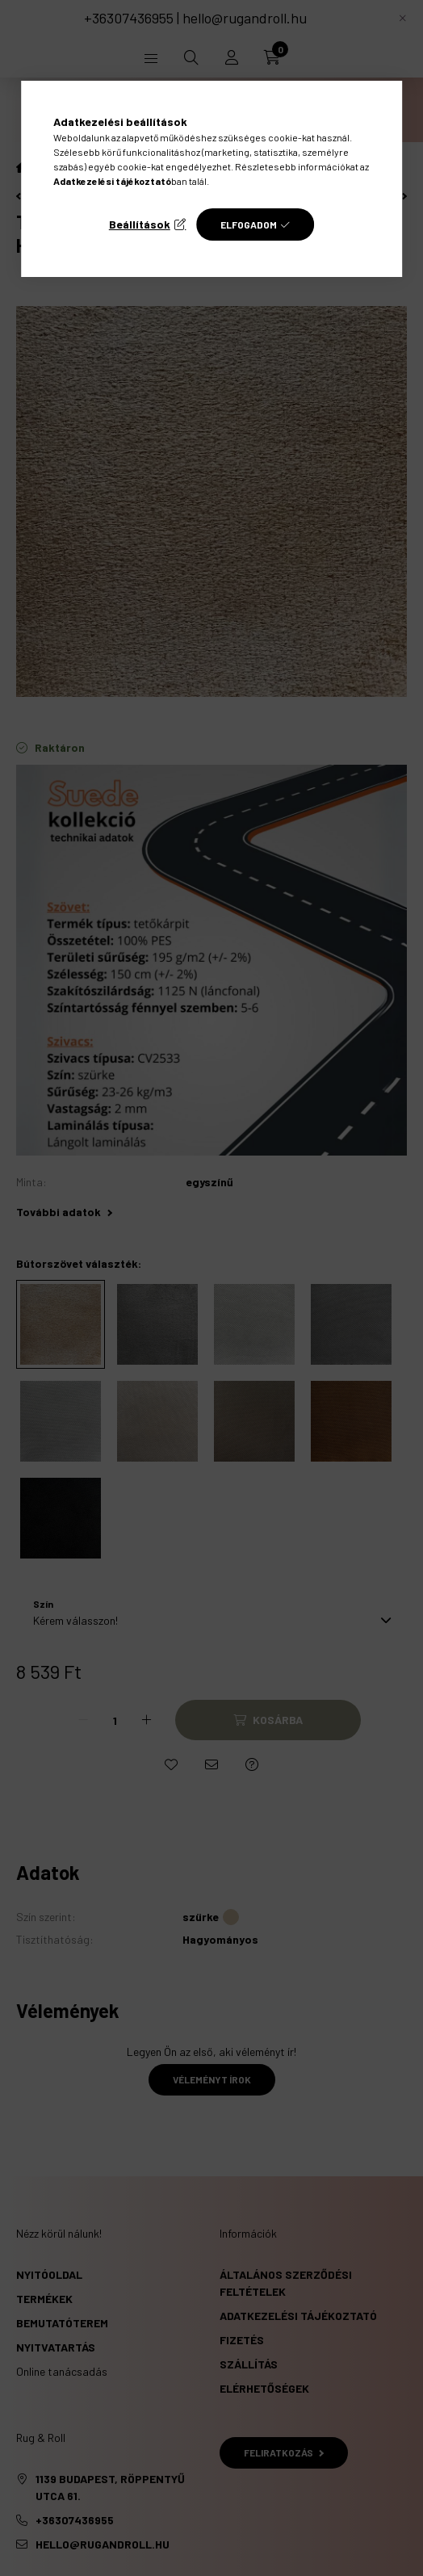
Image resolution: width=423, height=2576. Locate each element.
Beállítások (139, 224)
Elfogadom (248, 224)
